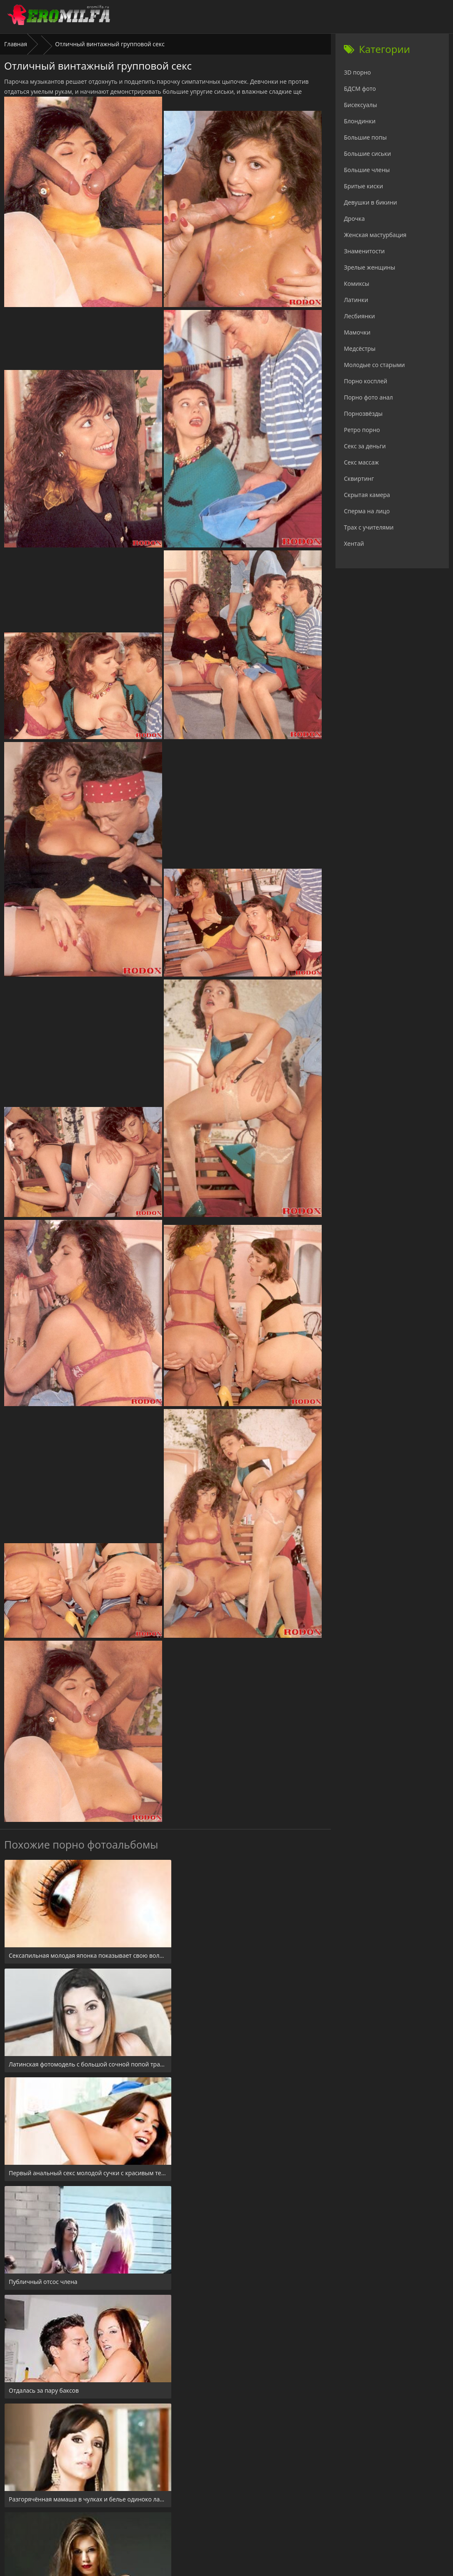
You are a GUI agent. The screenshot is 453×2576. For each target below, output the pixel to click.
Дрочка (354, 218)
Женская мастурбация (375, 235)
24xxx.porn (208, 2525)
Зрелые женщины (369, 267)
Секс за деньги (364, 446)
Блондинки (359, 121)
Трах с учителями (368, 527)
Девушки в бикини (370, 202)
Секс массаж (361, 462)
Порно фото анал (368, 397)
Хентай (354, 543)
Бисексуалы (360, 105)
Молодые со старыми (374, 365)
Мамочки (357, 332)
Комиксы (356, 283)
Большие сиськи (367, 153)
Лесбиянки (359, 316)
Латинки (356, 300)
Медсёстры (359, 348)
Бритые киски (363, 186)
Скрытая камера (367, 495)
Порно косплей (365, 381)
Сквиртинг (359, 478)
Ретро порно (362, 430)
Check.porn (244, 2525)
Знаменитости (364, 251)
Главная (16, 44)
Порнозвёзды (363, 413)
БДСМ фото (360, 88)
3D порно (357, 72)
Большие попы (365, 137)
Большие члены (367, 170)
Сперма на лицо (367, 511)
